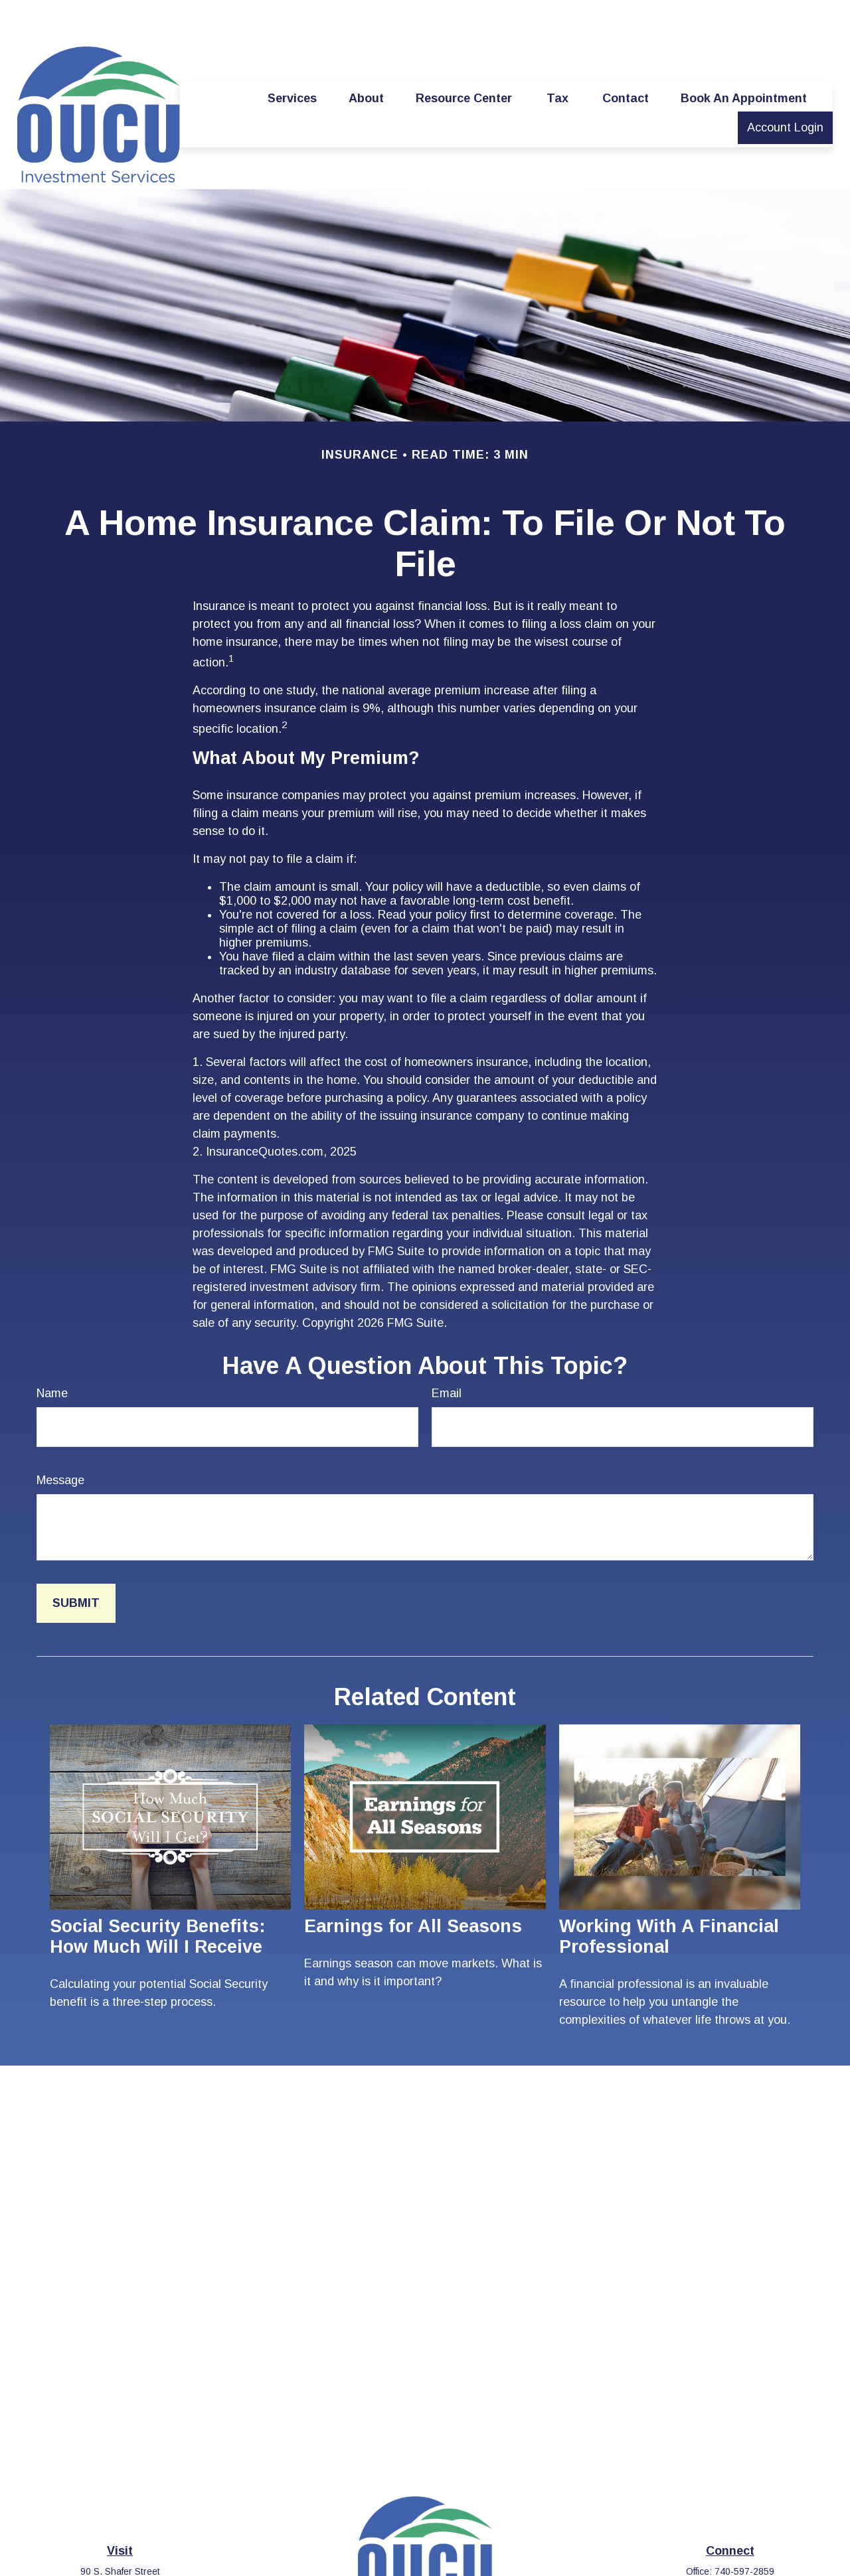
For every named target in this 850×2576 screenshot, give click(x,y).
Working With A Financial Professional (669, 1896)
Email (447, 1353)
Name (52, 1353)
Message (60, 1440)
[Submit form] (76, 1563)
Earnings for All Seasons (413, 1886)
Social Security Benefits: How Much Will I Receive (157, 1896)
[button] (292, 58)
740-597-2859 (744, 2531)
